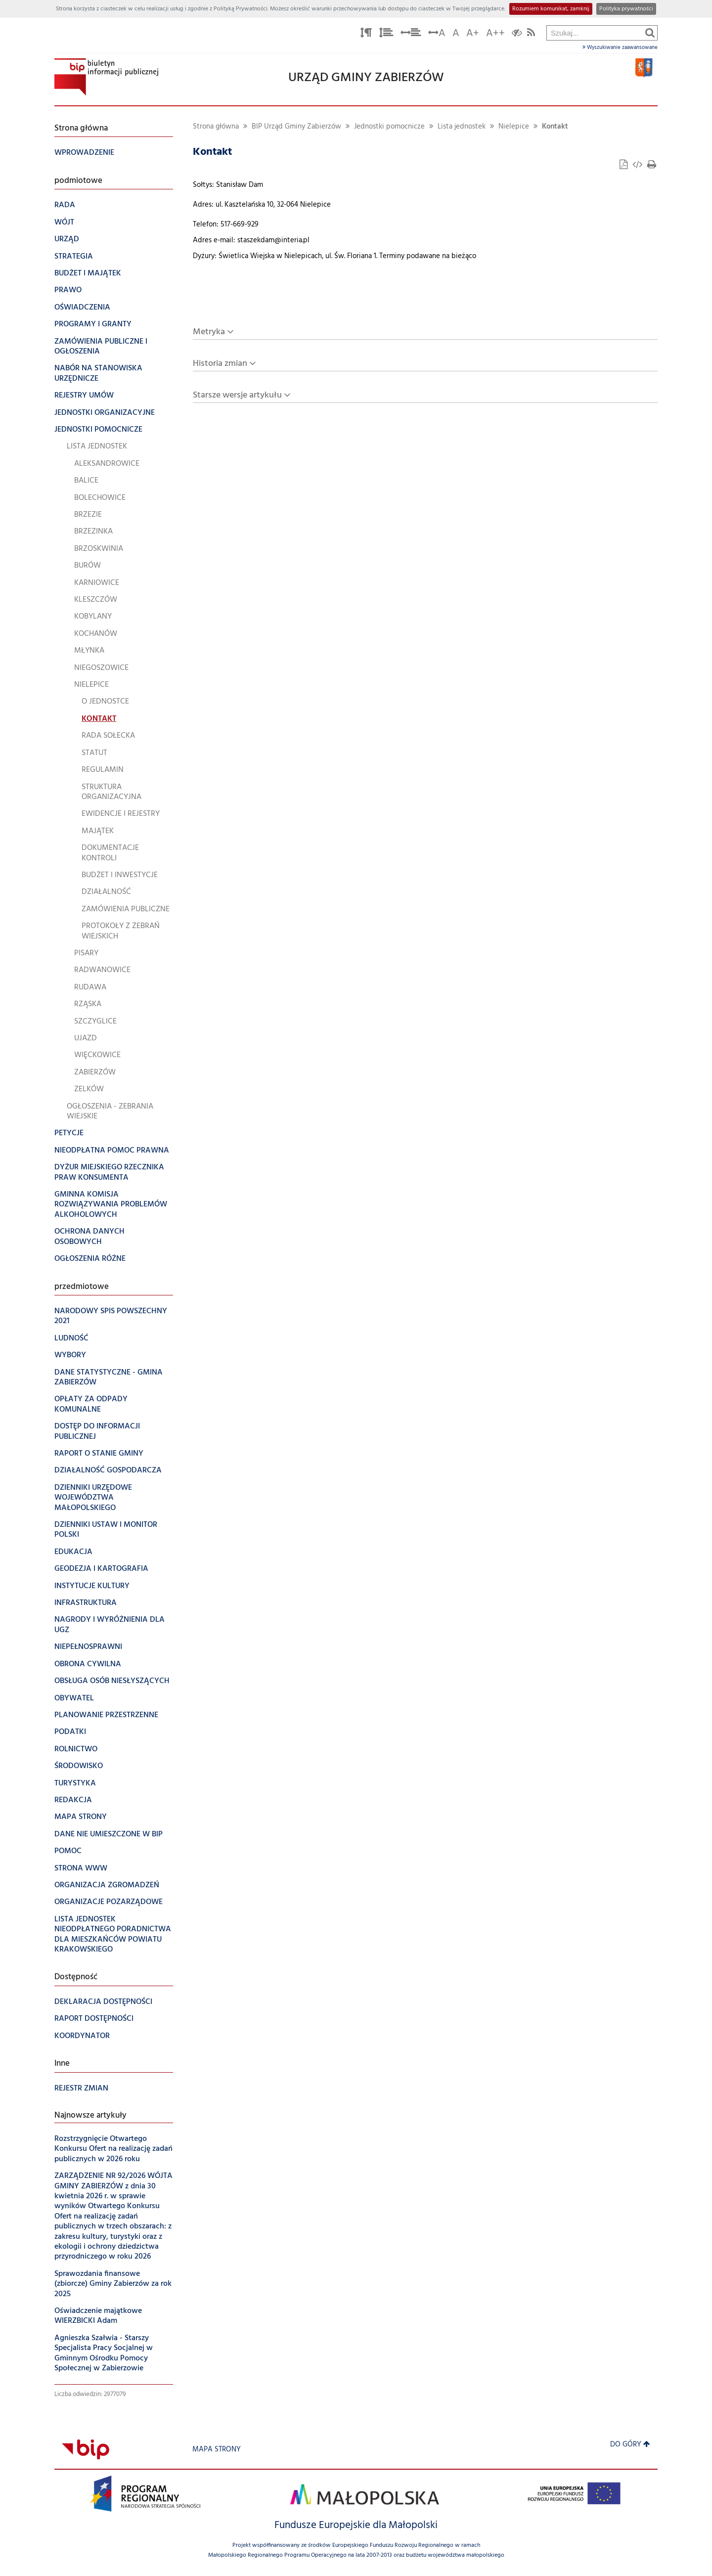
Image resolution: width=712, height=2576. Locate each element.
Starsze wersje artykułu (237, 395)
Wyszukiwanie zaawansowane (620, 47)
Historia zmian (220, 363)
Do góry (630, 2444)
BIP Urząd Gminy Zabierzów (296, 127)
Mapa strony (216, 2449)
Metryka (209, 332)
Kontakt (555, 127)
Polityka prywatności (626, 9)
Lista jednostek (462, 127)
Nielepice (513, 127)
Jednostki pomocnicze (389, 127)
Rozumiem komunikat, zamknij (550, 9)
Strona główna (216, 127)
